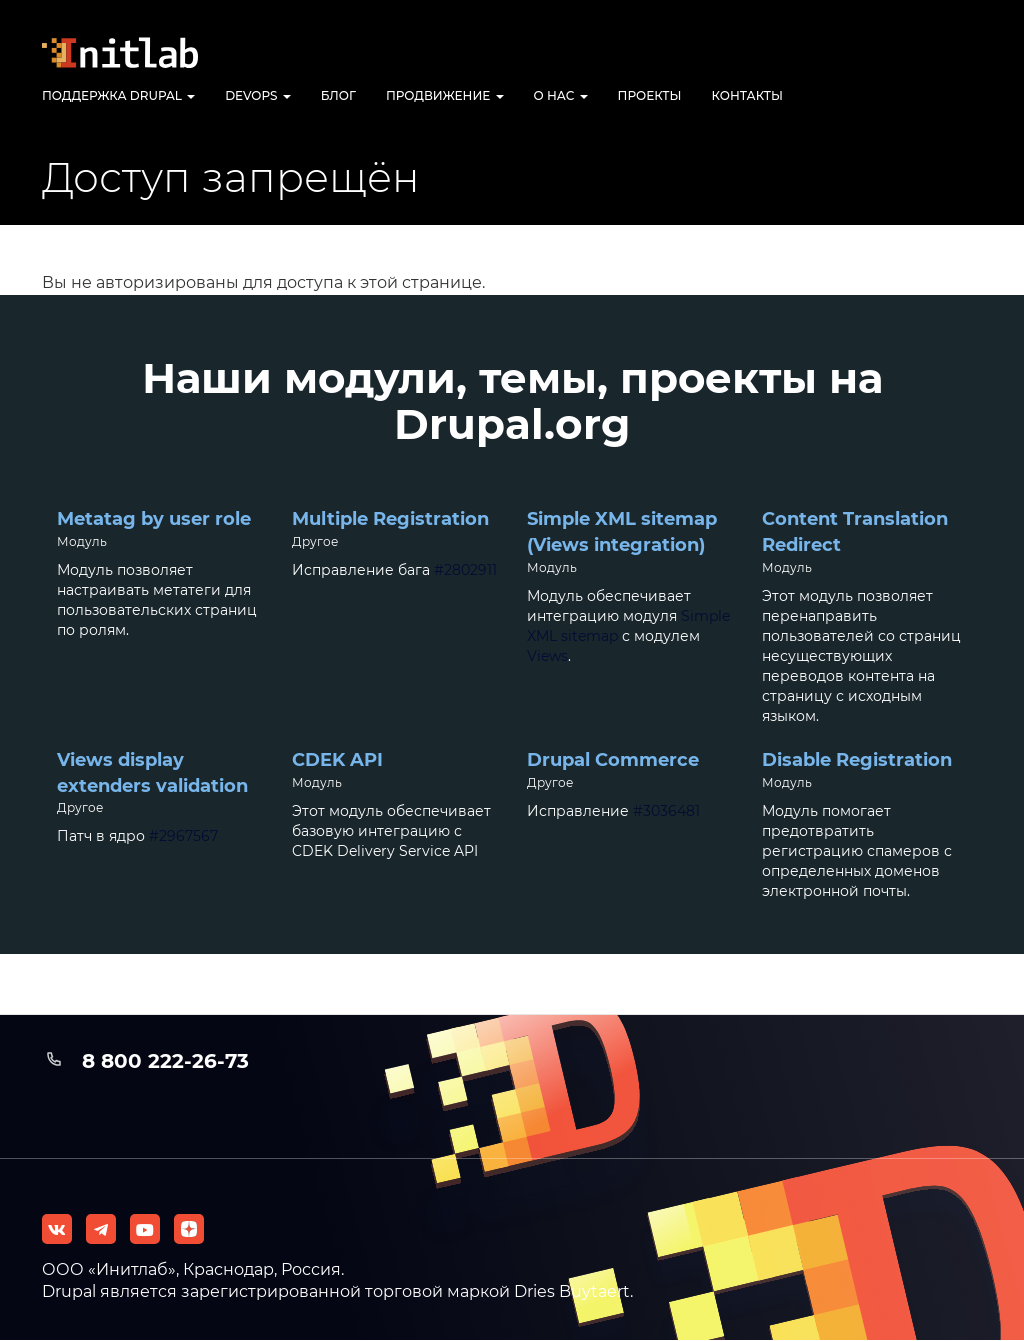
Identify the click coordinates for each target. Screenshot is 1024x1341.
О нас (561, 95)
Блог (338, 95)
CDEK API (337, 760)
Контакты (748, 95)
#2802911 (465, 570)
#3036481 (666, 811)
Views (547, 656)
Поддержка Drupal (118, 95)
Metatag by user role (154, 519)
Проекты (650, 95)
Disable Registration (857, 760)
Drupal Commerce (613, 760)
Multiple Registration (390, 519)
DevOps (258, 95)
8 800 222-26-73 (165, 1061)
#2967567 (183, 836)
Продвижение (445, 95)
